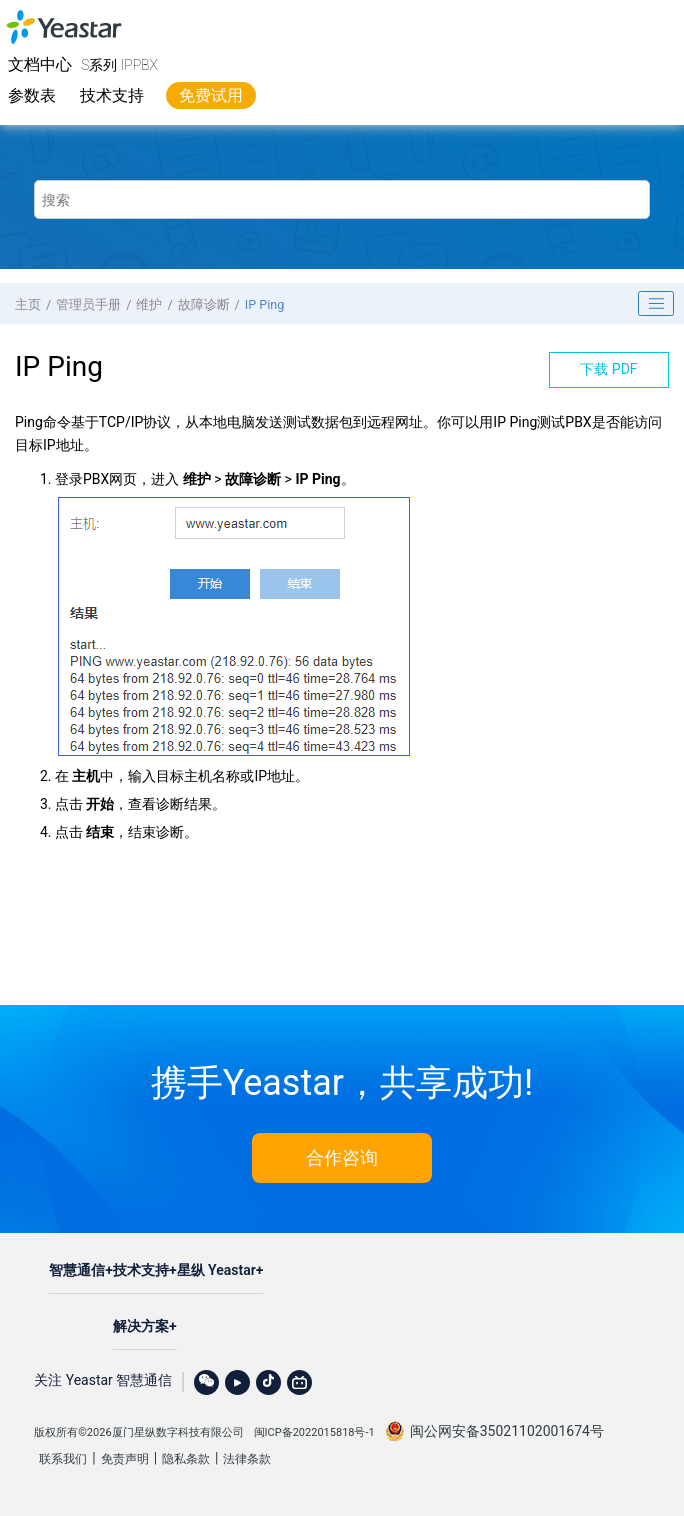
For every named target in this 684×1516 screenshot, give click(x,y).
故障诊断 (204, 304)
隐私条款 (186, 1459)
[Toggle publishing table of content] (656, 304)
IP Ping (265, 304)
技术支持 (112, 95)
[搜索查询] (342, 199)
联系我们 (63, 1459)
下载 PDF (608, 369)
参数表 (32, 95)
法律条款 (247, 1459)
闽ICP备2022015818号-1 (314, 1432)
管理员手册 (88, 304)
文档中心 (40, 64)
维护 (149, 304)
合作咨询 (342, 1157)
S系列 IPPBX (119, 65)
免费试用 (211, 95)
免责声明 (125, 1459)
